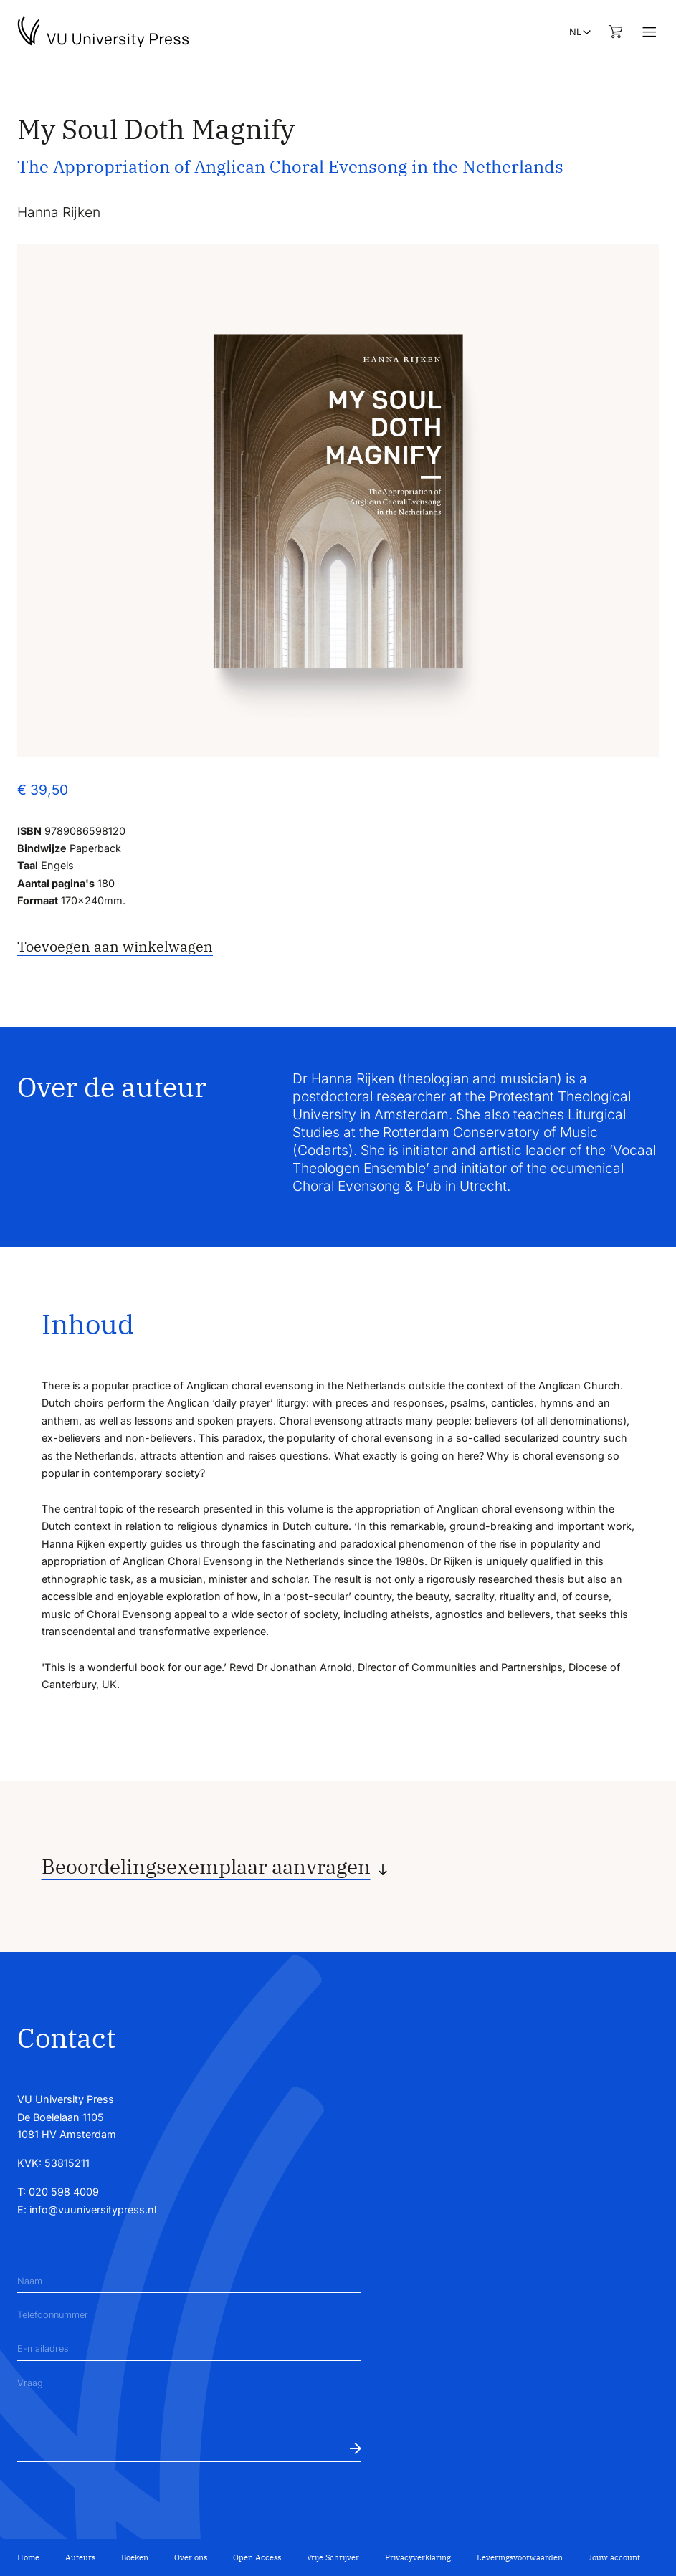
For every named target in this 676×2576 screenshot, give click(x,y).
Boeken (134, 2557)
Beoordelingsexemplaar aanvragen (206, 1867)
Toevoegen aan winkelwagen (115, 946)
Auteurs (80, 2557)
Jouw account (614, 2557)
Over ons (190, 2557)
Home (28, 2557)
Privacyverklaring (418, 2557)
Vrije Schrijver (333, 2557)
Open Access (257, 2557)
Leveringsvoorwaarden (520, 2557)
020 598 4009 (64, 2191)
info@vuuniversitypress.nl (92, 2209)
